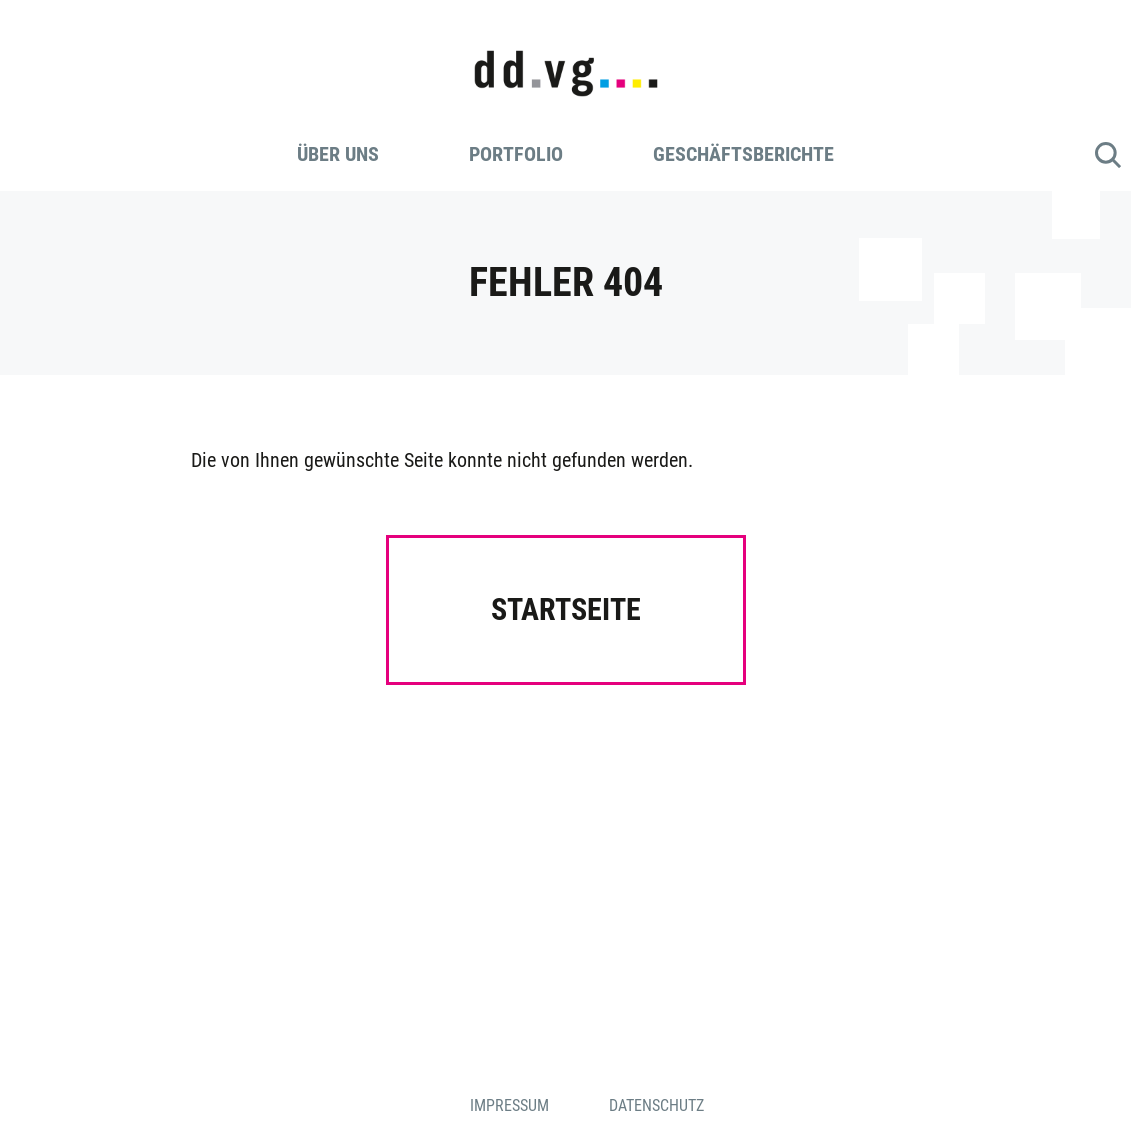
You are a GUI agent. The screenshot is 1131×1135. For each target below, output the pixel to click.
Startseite (566, 609)
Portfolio (516, 154)
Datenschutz (656, 1105)
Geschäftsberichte (743, 154)
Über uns (338, 154)
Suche (1108, 155)
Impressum (509, 1105)
